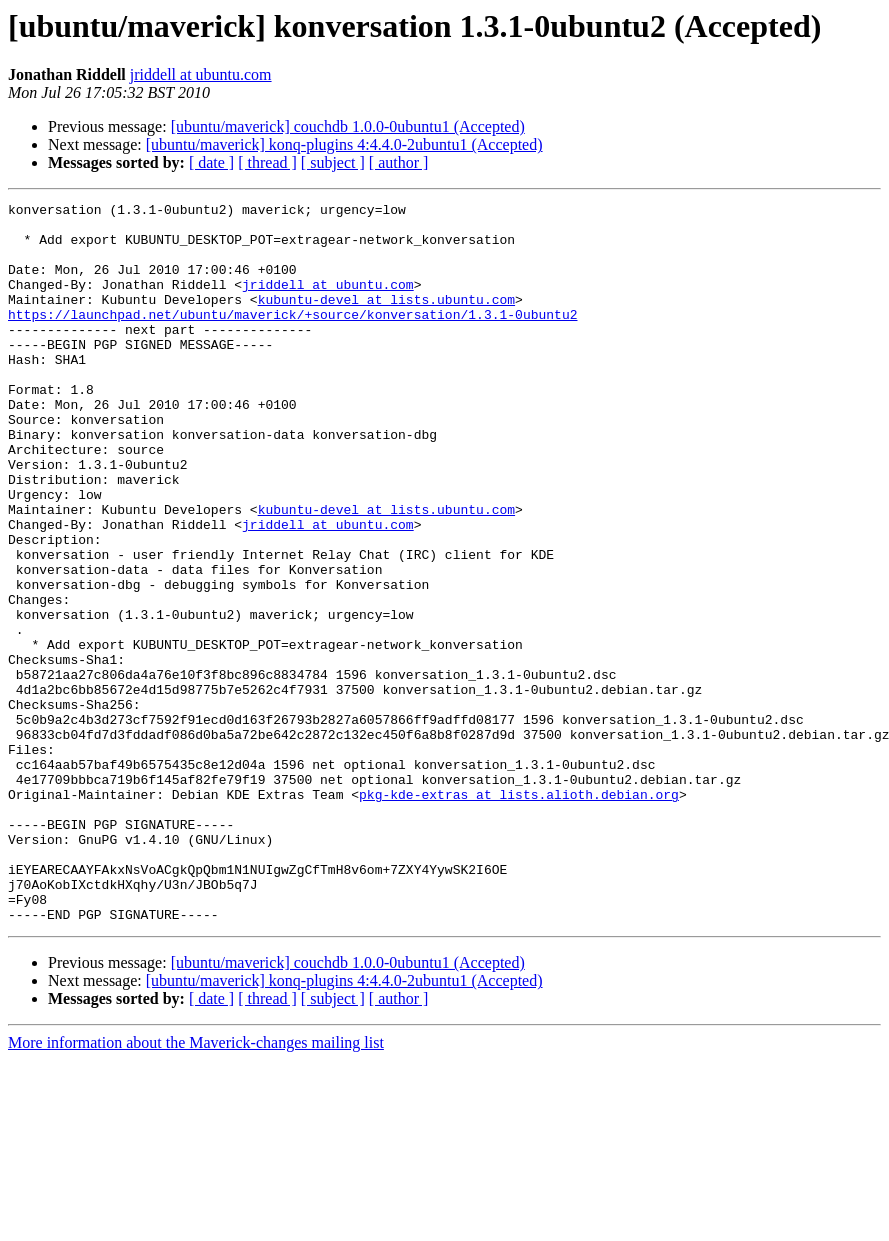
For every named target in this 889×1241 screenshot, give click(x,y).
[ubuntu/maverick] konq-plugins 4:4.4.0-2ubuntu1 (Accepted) (344, 144)
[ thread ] (267, 162)
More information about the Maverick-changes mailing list (196, 1186)
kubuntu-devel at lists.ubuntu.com (386, 320)
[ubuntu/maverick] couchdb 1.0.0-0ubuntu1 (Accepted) (348, 126)
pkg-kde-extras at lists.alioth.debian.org (519, 914)
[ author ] (399, 162)
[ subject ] (333, 162)
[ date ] (211, 162)
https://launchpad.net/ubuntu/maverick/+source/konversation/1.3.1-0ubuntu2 (292, 338)
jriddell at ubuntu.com (201, 74)
